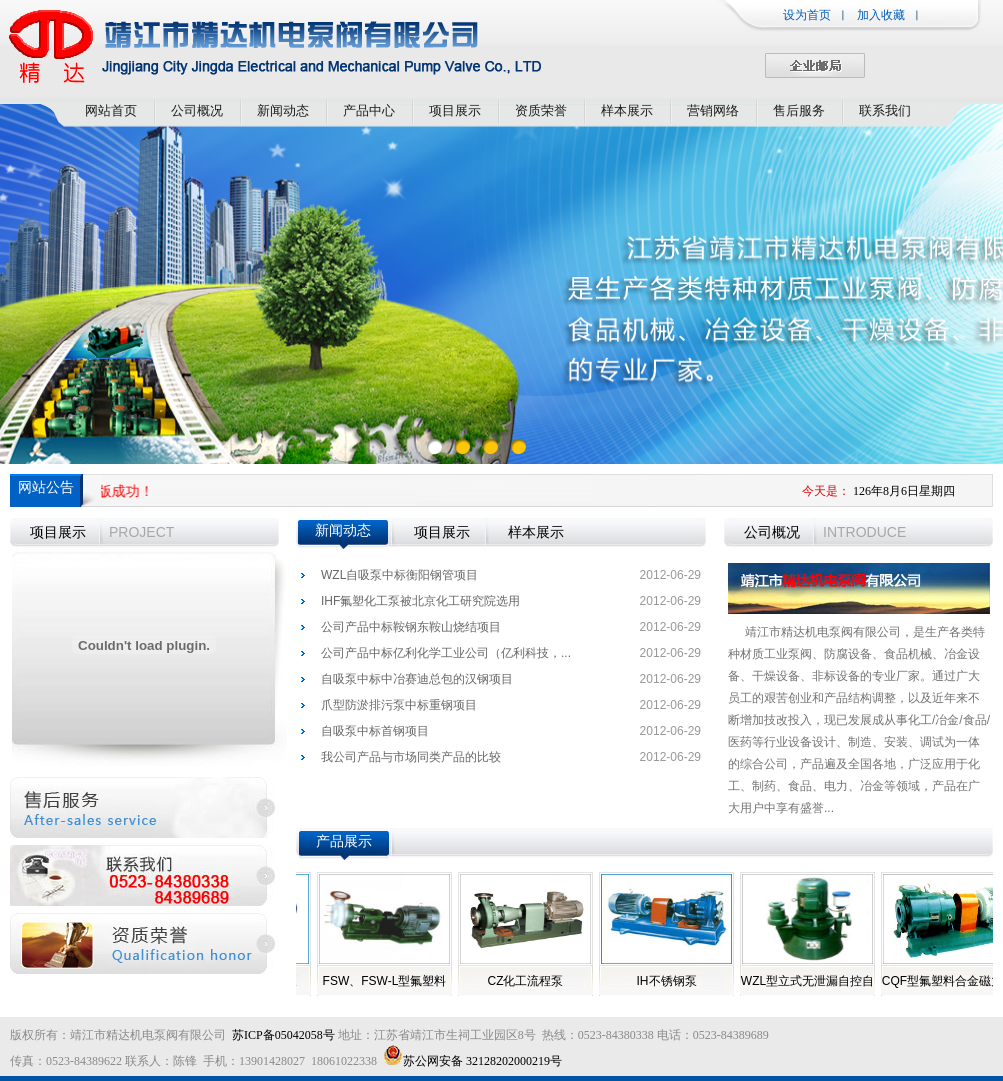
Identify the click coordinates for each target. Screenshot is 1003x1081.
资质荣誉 (541, 110)
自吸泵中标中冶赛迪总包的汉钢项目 (417, 679)
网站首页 (111, 110)
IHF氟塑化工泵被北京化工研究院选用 (420, 601)
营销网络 (713, 110)
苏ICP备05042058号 (283, 1035)
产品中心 (369, 110)
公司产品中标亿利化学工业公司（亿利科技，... (446, 653)
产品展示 (344, 841)
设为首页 (807, 15)
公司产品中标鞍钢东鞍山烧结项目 (411, 627)
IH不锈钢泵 (673, 981)
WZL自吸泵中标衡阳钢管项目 (399, 575)
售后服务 (799, 110)
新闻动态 (283, 110)
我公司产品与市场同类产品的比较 (411, 757)
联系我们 (885, 110)
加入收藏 (881, 15)
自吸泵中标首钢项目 (375, 731)
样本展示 (627, 110)
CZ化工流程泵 (532, 981)
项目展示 (455, 110)
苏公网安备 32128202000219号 (472, 1061)
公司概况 (197, 110)
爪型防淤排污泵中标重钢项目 (399, 705)
